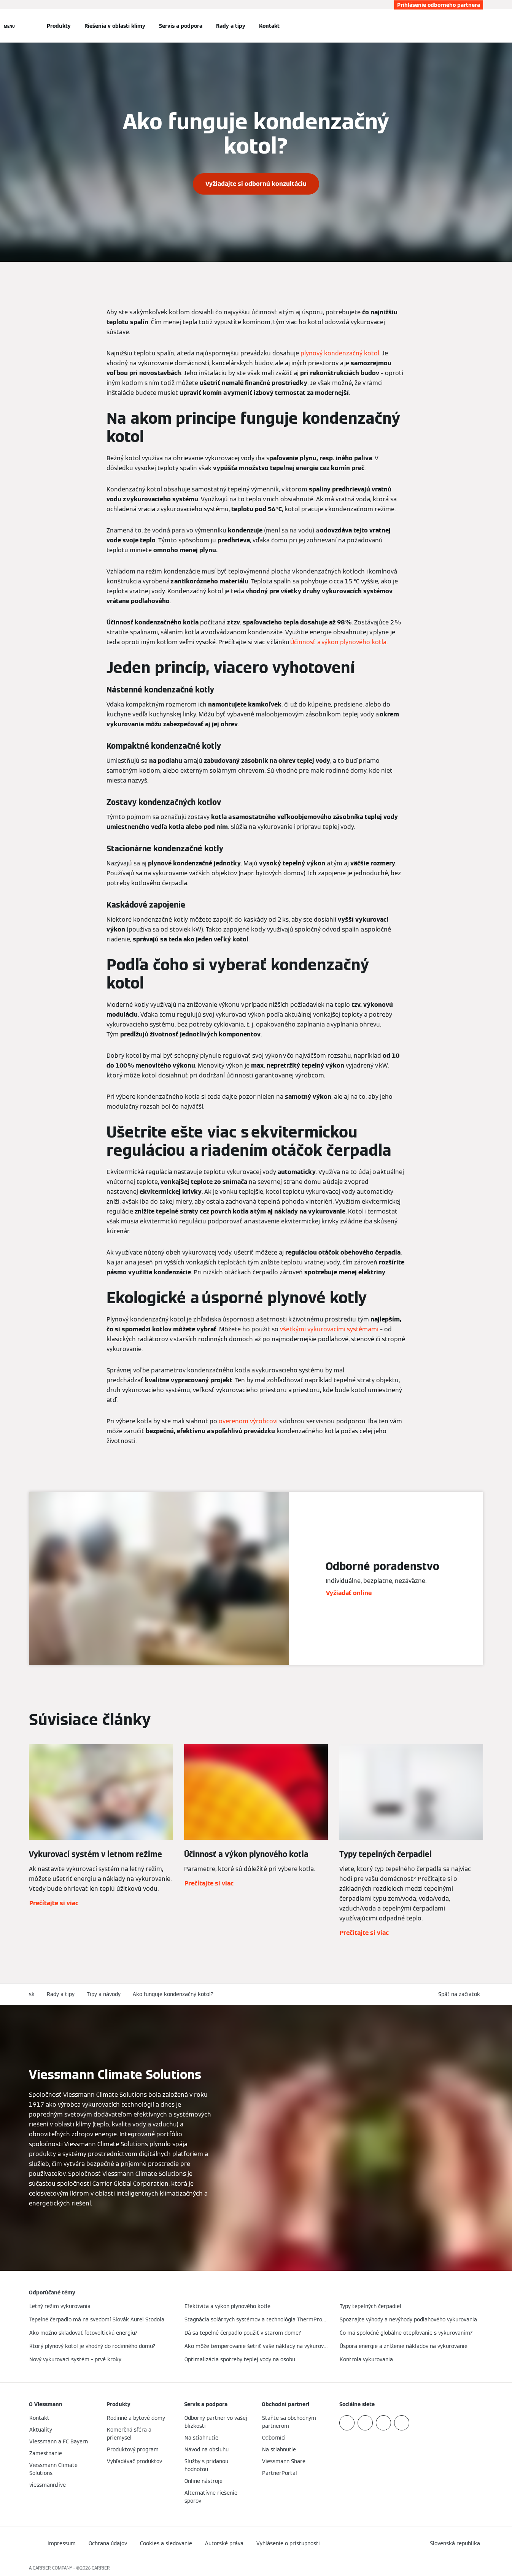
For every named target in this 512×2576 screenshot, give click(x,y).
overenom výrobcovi (248, 1421)
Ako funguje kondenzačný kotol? (173, 1994)
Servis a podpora (180, 25)
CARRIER (101, 2568)
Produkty (59, 25)
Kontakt (269, 25)
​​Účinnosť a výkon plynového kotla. (339, 642)
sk (32, 1994)
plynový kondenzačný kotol (340, 353)
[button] (460, 1994)
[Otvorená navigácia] (9, 26)
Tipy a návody (104, 1994)
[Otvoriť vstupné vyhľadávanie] (479, 25)
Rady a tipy (230, 25)
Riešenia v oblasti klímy (114, 25)
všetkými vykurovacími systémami (329, 1329)
